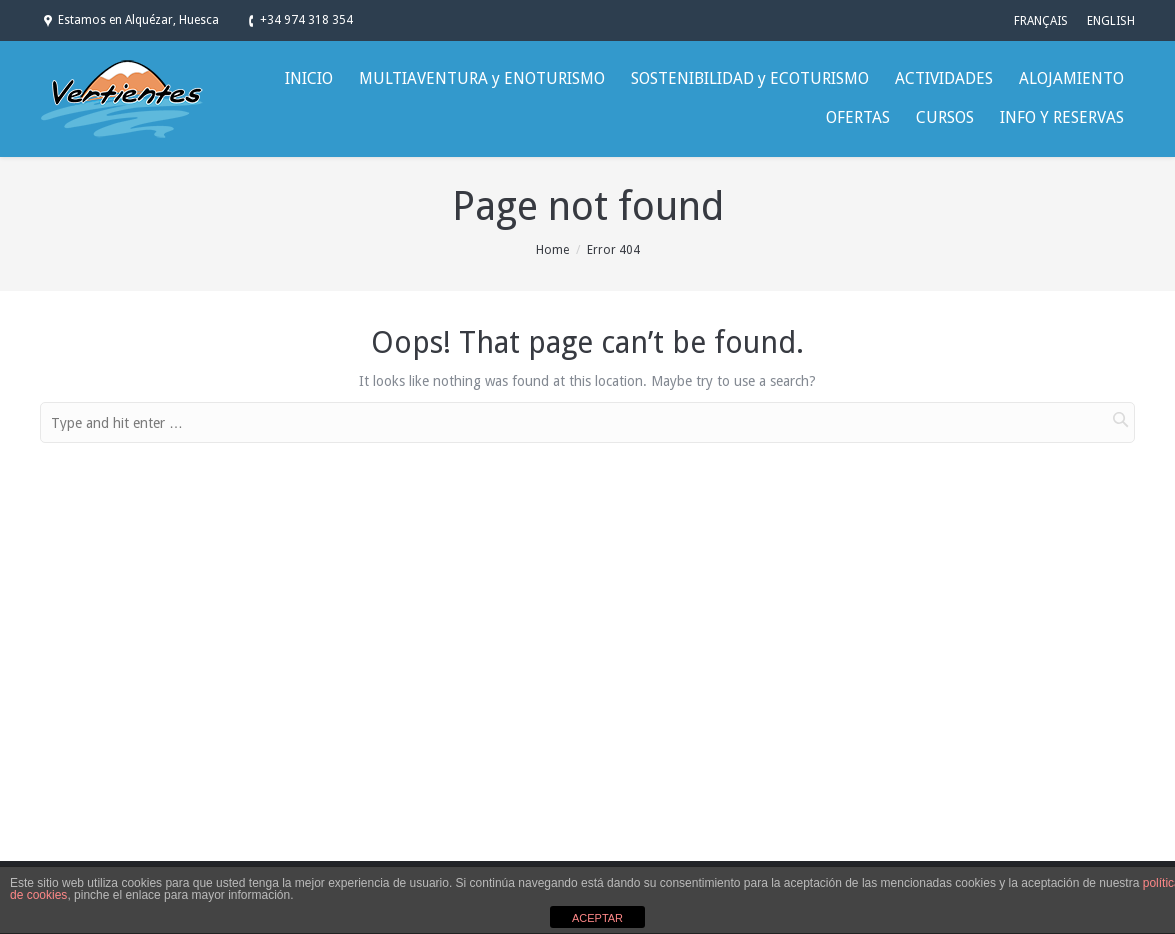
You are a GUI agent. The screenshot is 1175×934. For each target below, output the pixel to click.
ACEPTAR (597, 918)
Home (552, 250)
